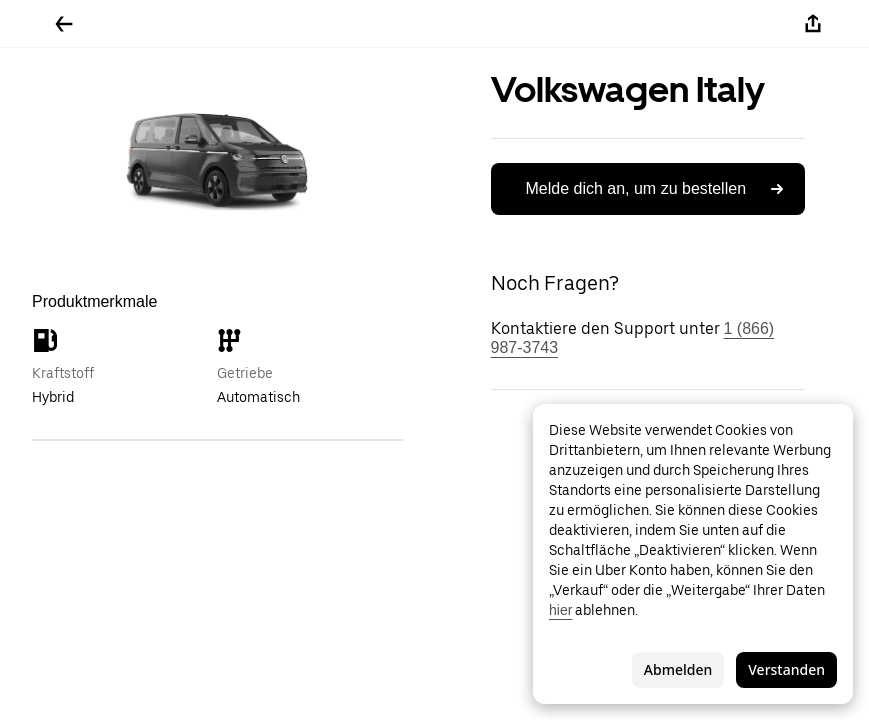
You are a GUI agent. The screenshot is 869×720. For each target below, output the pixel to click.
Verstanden (786, 669)
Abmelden (678, 669)
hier (560, 610)
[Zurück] (64, 24)
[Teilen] (813, 24)
